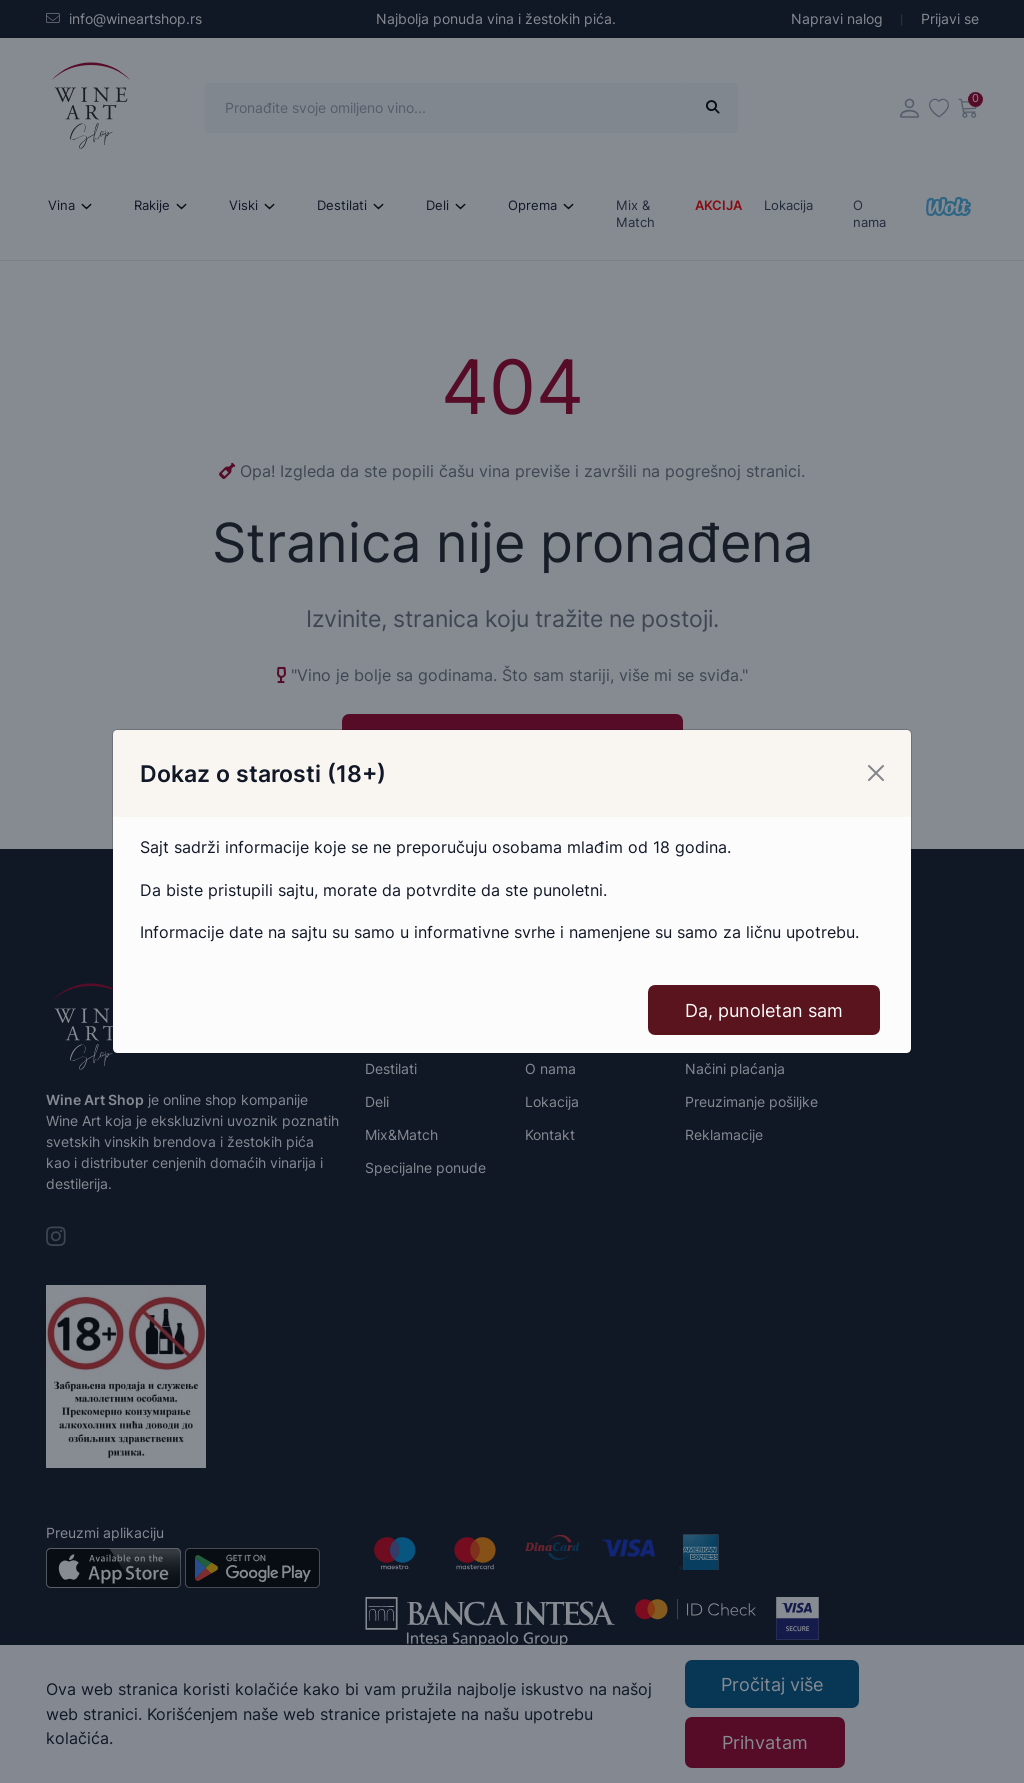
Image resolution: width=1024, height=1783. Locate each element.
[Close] (876, 773)
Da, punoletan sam (764, 1010)
